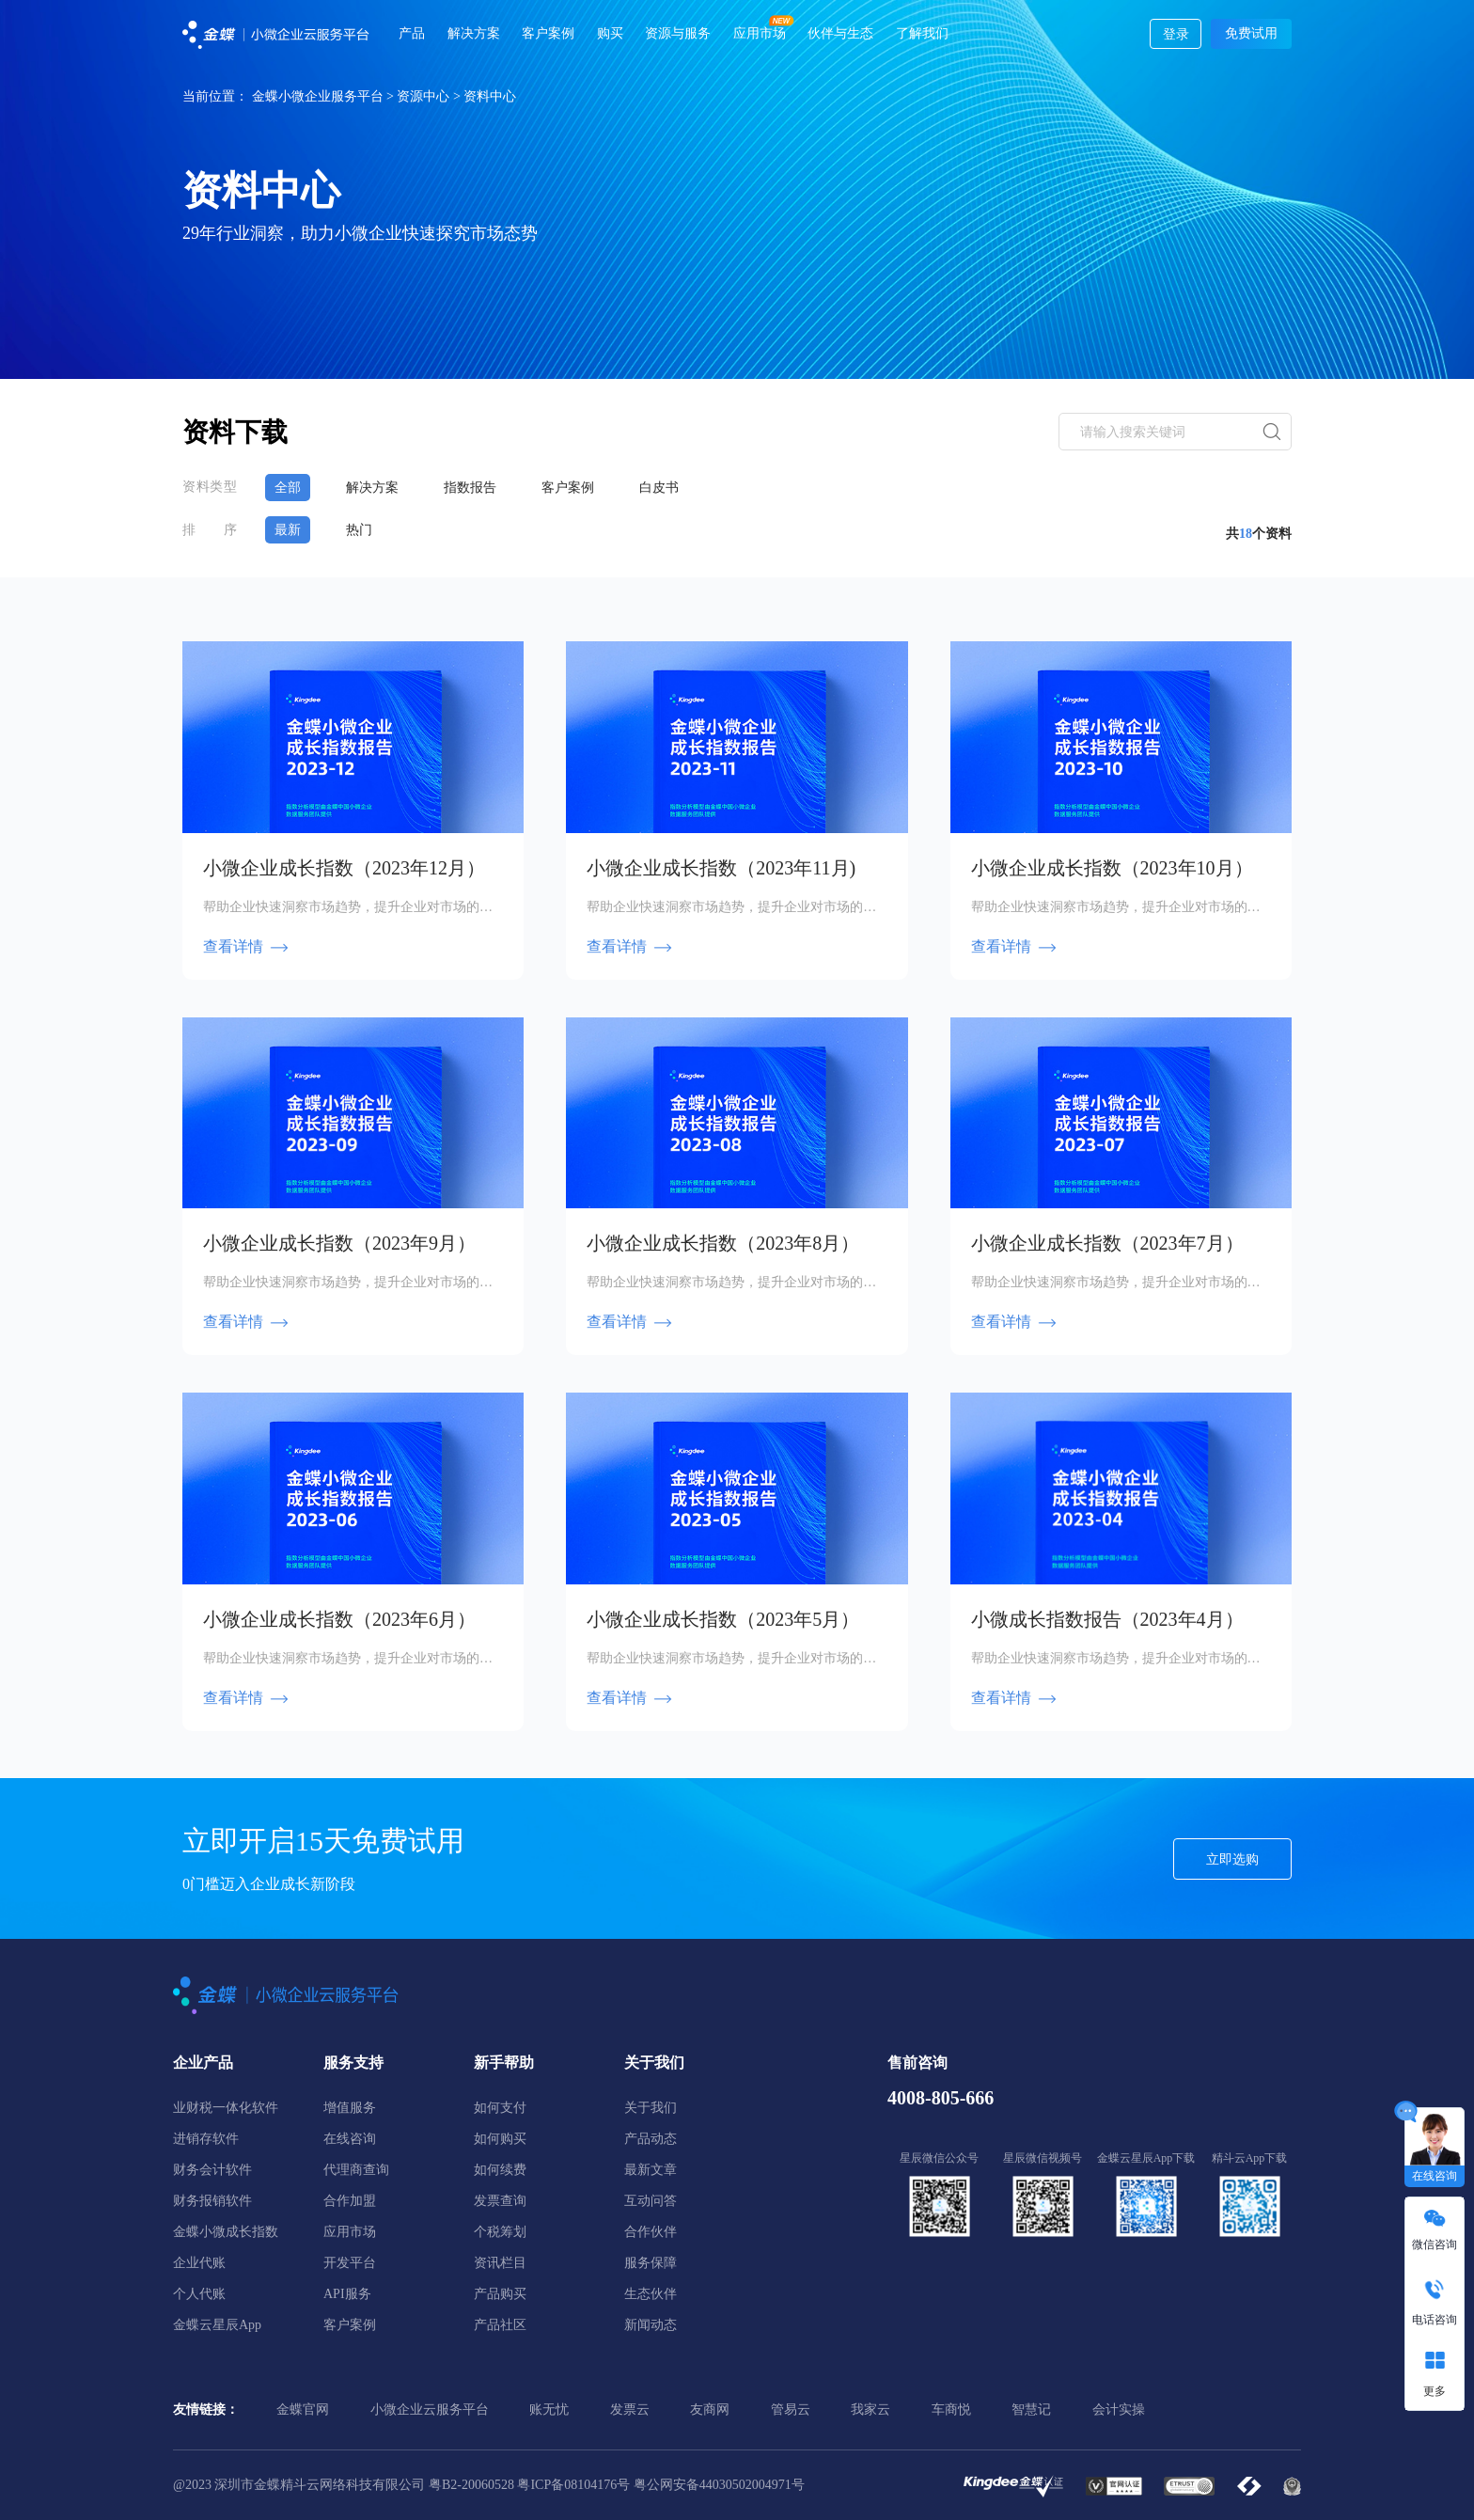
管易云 (790, 2408)
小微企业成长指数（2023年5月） (723, 1617)
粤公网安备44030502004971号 (719, 2483)
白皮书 (666, 487)
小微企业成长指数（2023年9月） (339, 1241)
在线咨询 (349, 2137)
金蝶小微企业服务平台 (318, 96)
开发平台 (349, 2261)
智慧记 (1031, 2408)
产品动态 (650, 2137)
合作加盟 (349, 2199)
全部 (287, 487)
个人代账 (199, 2292)
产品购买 (500, 2292)
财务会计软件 (212, 2168)
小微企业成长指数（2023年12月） (344, 866)
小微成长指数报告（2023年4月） (1107, 1617)
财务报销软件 (212, 2199)
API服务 (347, 2292)
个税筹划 (500, 2230)
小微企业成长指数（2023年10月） (1112, 866)
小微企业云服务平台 (429, 2408)
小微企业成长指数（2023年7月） (1107, 1241)
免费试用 (1251, 33)
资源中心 (423, 96)
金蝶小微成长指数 (225, 2230)
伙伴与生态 (840, 32)
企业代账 (199, 2261)
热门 (361, 529)
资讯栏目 (500, 2261)
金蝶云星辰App (217, 2323)
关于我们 (650, 2106)
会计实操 (1118, 2408)
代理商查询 (356, 2168)
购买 (610, 32)
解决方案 (473, 32)
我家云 (870, 2408)
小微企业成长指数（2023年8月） (723, 1241)
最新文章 (650, 2168)
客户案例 (548, 32)
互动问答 (650, 2199)
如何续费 (500, 2168)
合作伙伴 (650, 2230)
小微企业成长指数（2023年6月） (339, 1617)
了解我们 (922, 32)
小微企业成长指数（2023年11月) (721, 866)
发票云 (630, 2408)
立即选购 (1232, 1858)
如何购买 (500, 2137)
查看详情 (246, 945)
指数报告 (473, 487)
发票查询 (500, 2199)
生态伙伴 (650, 2292)
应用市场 (759, 32)
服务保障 (650, 2261)
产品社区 (500, 2323)
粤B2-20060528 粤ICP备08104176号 (529, 2483)
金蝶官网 (302, 2408)
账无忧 (549, 2408)
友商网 (709, 2408)
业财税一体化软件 (225, 2106)
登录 (1176, 34)
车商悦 (951, 2408)
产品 (412, 32)
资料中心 (489, 96)
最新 (287, 529)
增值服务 (349, 2106)
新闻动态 (650, 2323)
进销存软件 (206, 2137)
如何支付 (500, 2106)
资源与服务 (678, 32)
